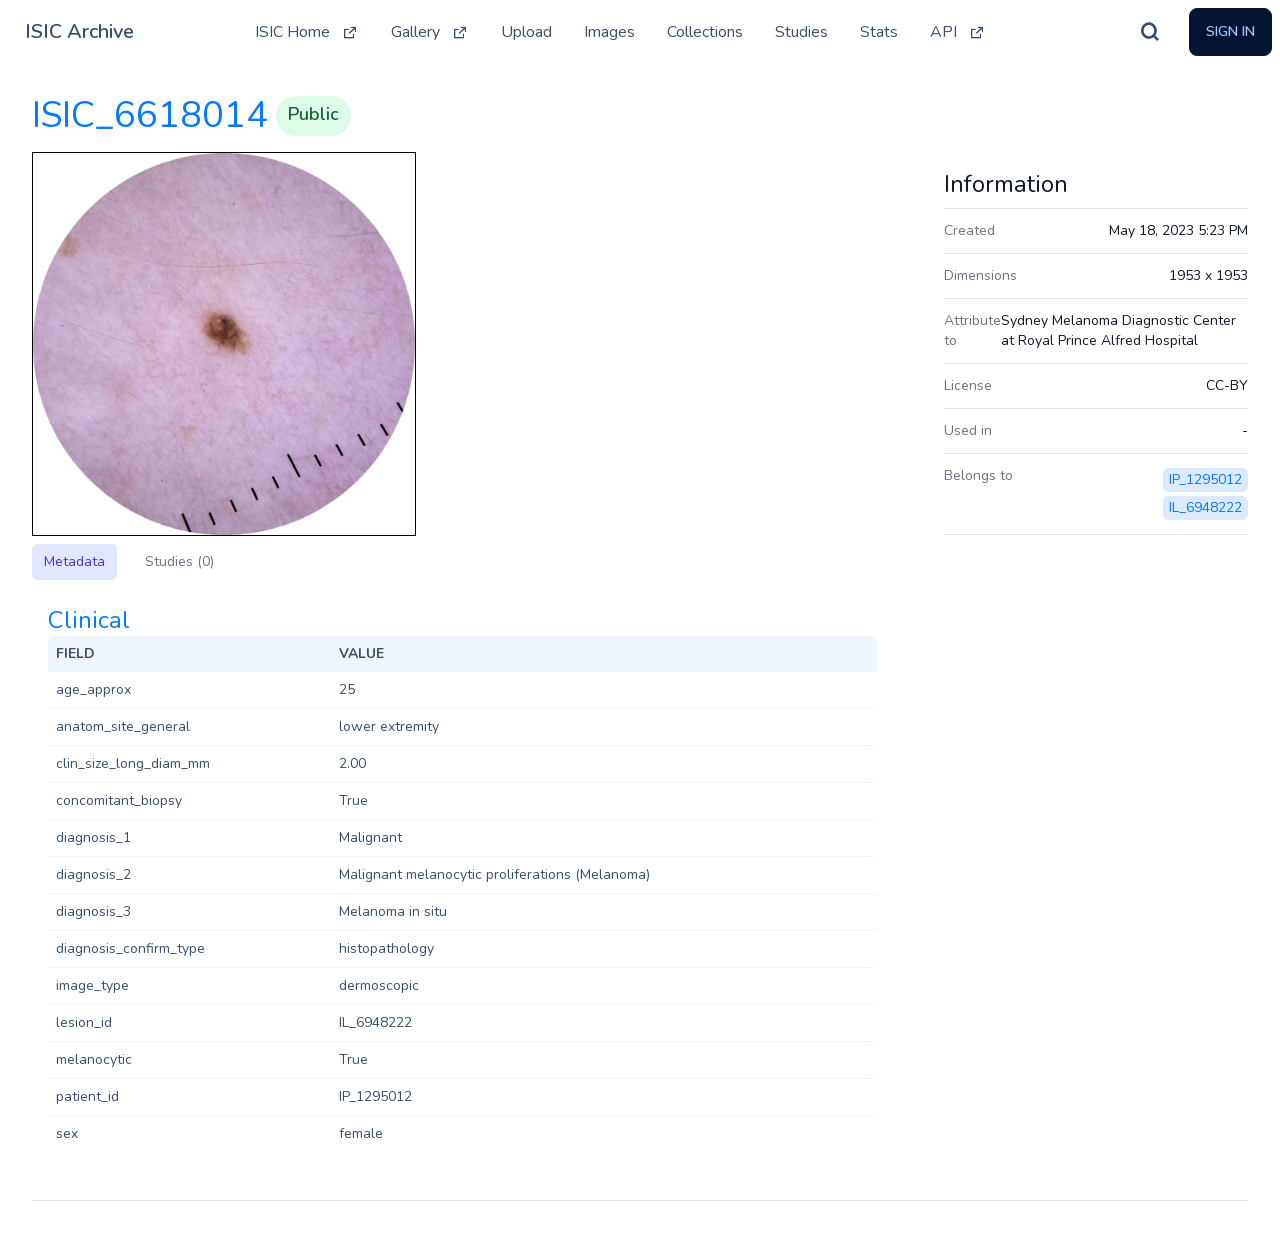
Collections (705, 32)
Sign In (1230, 31)
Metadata (74, 561)
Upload (526, 32)
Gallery (430, 32)
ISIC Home (307, 32)
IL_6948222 (1205, 507)
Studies (801, 32)
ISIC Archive (79, 31)
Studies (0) (179, 561)
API (958, 32)
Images (609, 32)
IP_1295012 (1205, 479)
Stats (879, 32)
